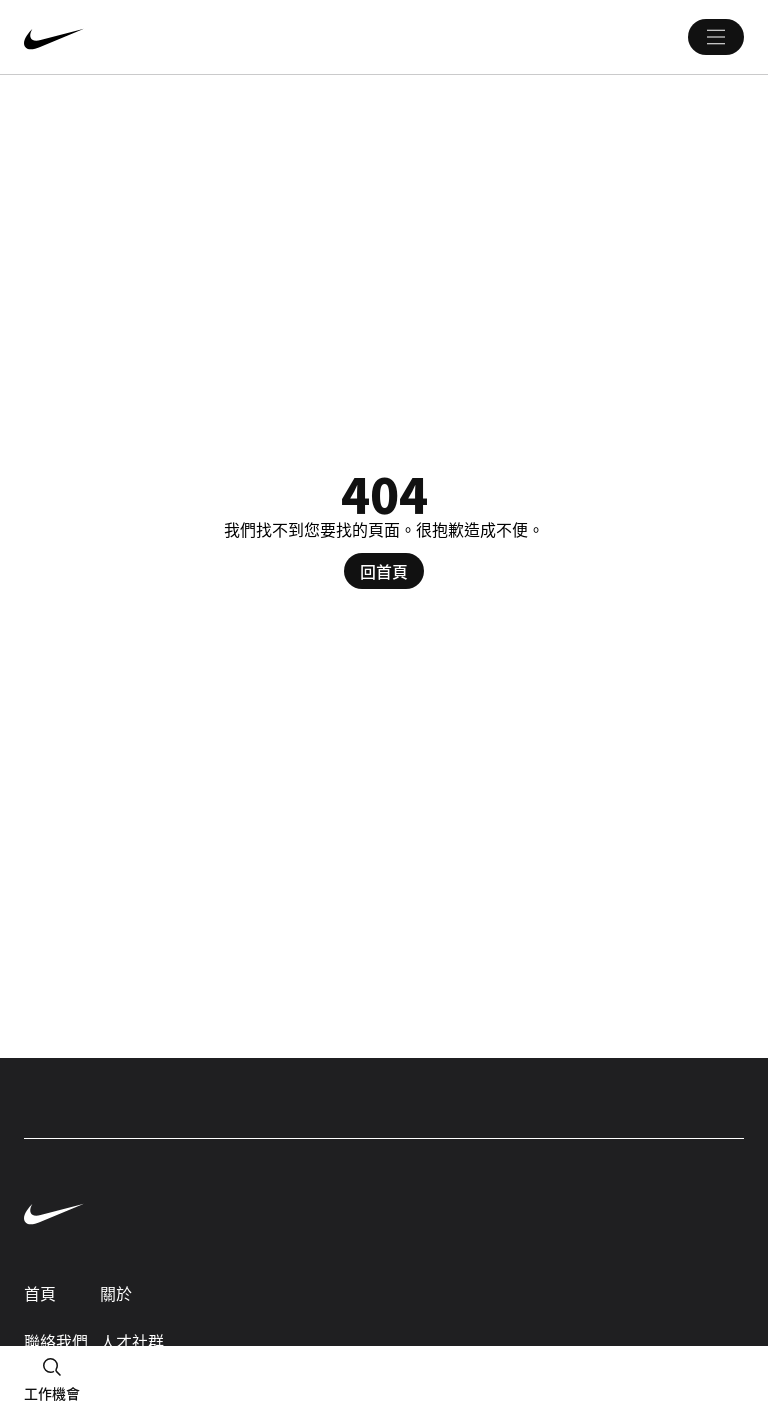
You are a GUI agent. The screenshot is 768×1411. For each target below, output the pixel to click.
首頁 (40, 1293)
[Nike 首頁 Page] (174, 37)
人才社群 (132, 1341)
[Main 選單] (716, 37)
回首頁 (384, 571)
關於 (116, 1293)
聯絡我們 (56, 1341)
